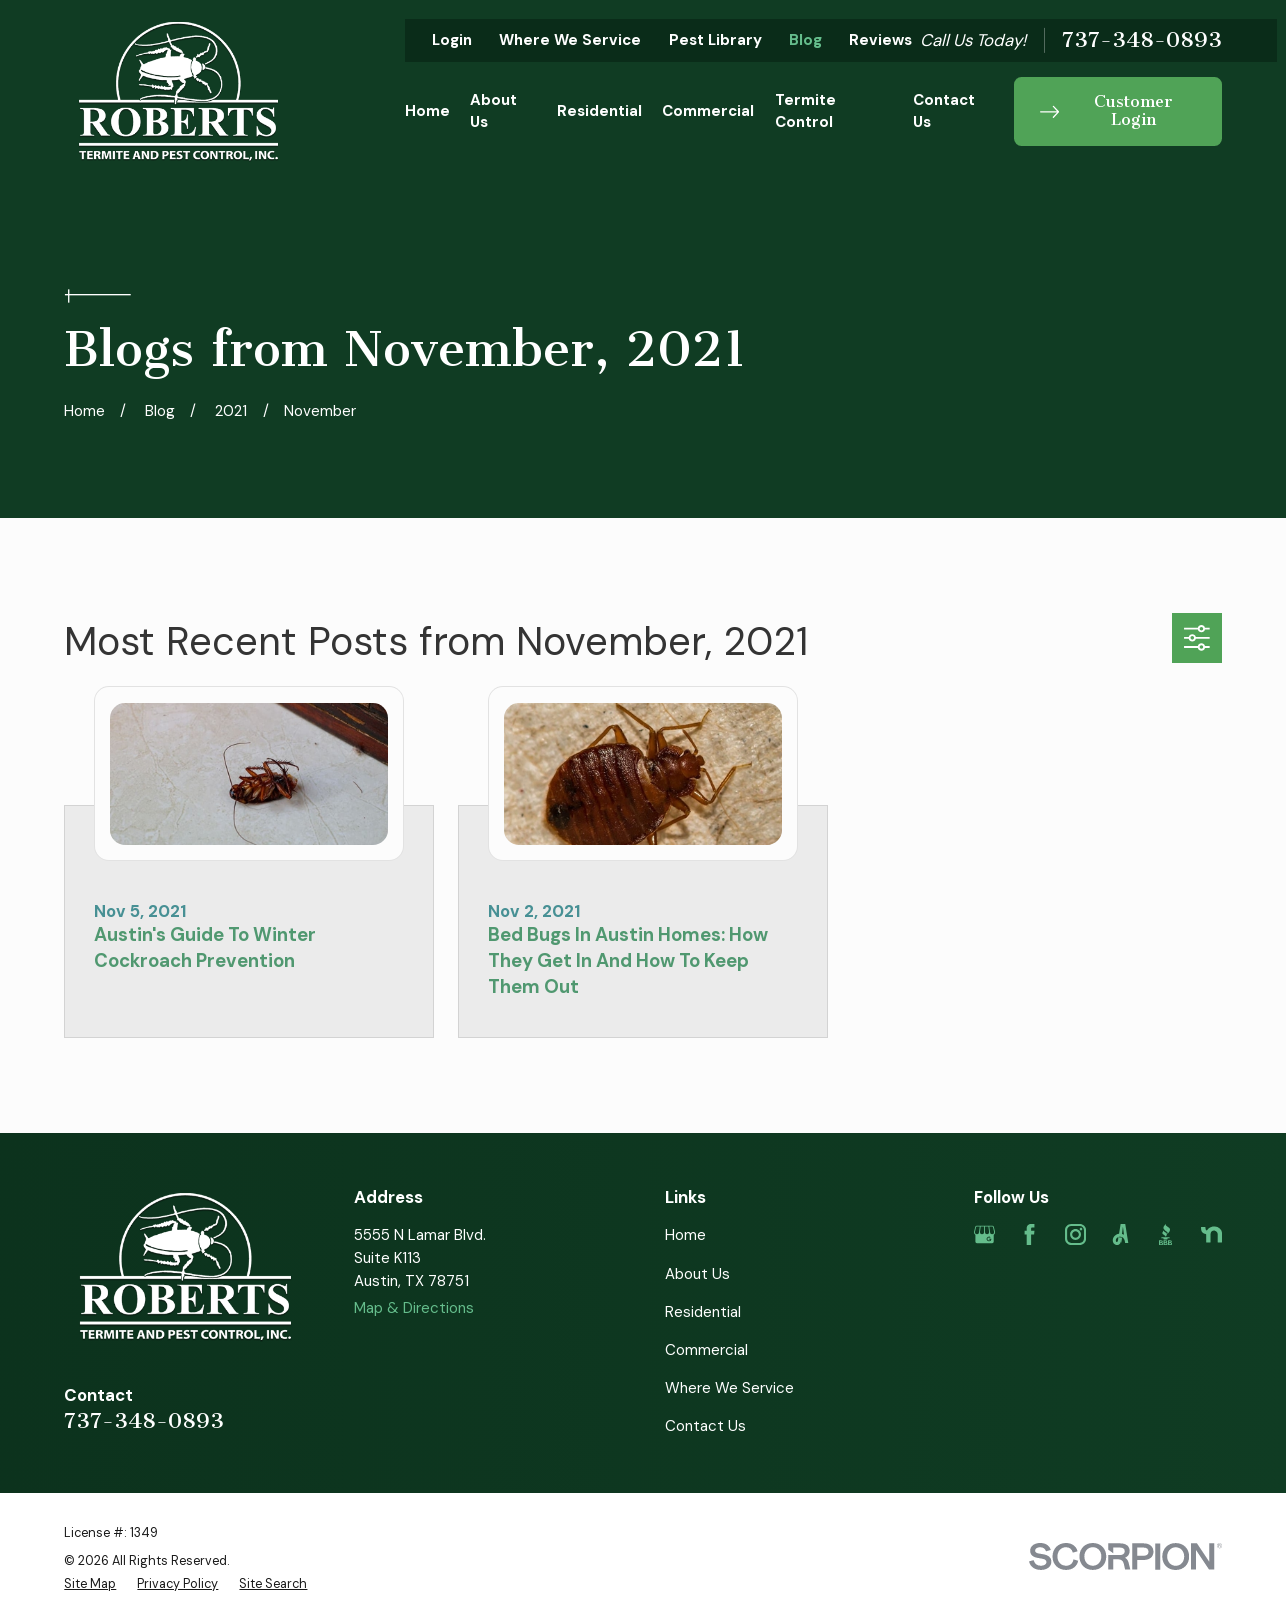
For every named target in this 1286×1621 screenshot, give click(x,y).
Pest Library (715, 40)
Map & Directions (414, 1308)
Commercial (706, 1350)
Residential (703, 1312)
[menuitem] (90, 1584)
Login (452, 40)
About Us (697, 1274)
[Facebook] (1029, 1234)
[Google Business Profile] (984, 1234)
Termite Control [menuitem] (805, 111)
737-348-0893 (1142, 40)
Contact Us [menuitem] (944, 111)
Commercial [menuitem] (708, 111)
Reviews (880, 40)
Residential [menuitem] (599, 111)
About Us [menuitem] (493, 111)
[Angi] (1120, 1234)
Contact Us (705, 1426)
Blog (805, 40)
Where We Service (570, 40)
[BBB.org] (1165, 1234)
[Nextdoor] (1211, 1234)
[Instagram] (1075, 1234)
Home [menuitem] (427, 111)
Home (685, 1235)
